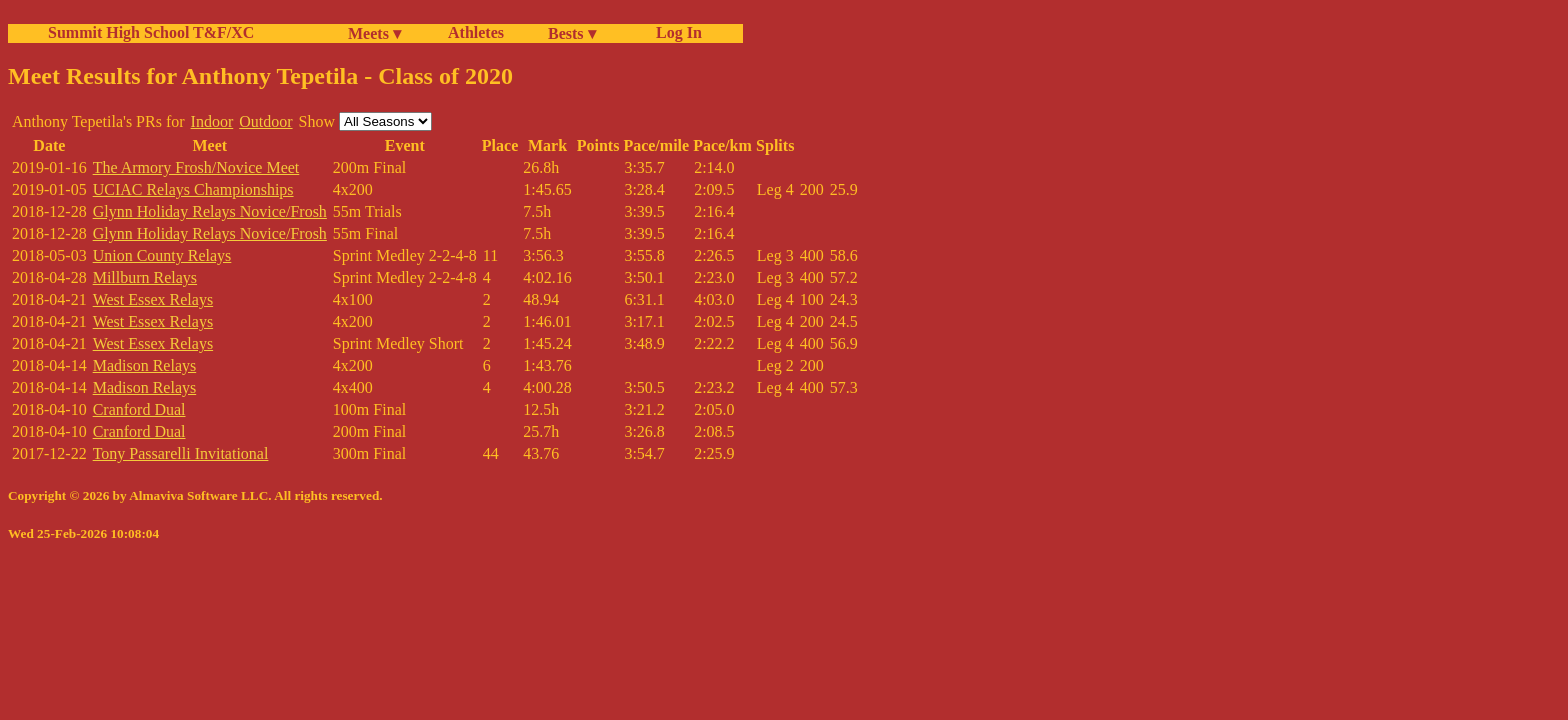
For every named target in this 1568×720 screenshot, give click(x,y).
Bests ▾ (572, 33)
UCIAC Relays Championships (193, 189)
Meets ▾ (374, 33)
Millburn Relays (145, 277)
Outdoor (265, 121)
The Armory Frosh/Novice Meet (196, 167)
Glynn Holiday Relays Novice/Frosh (210, 211)
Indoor (212, 121)
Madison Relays (145, 365)
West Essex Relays (153, 299)
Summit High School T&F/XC (151, 32)
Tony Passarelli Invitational (181, 453)
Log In (675, 32)
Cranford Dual (139, 409)
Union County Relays (162, 255)
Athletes (476, 32)
